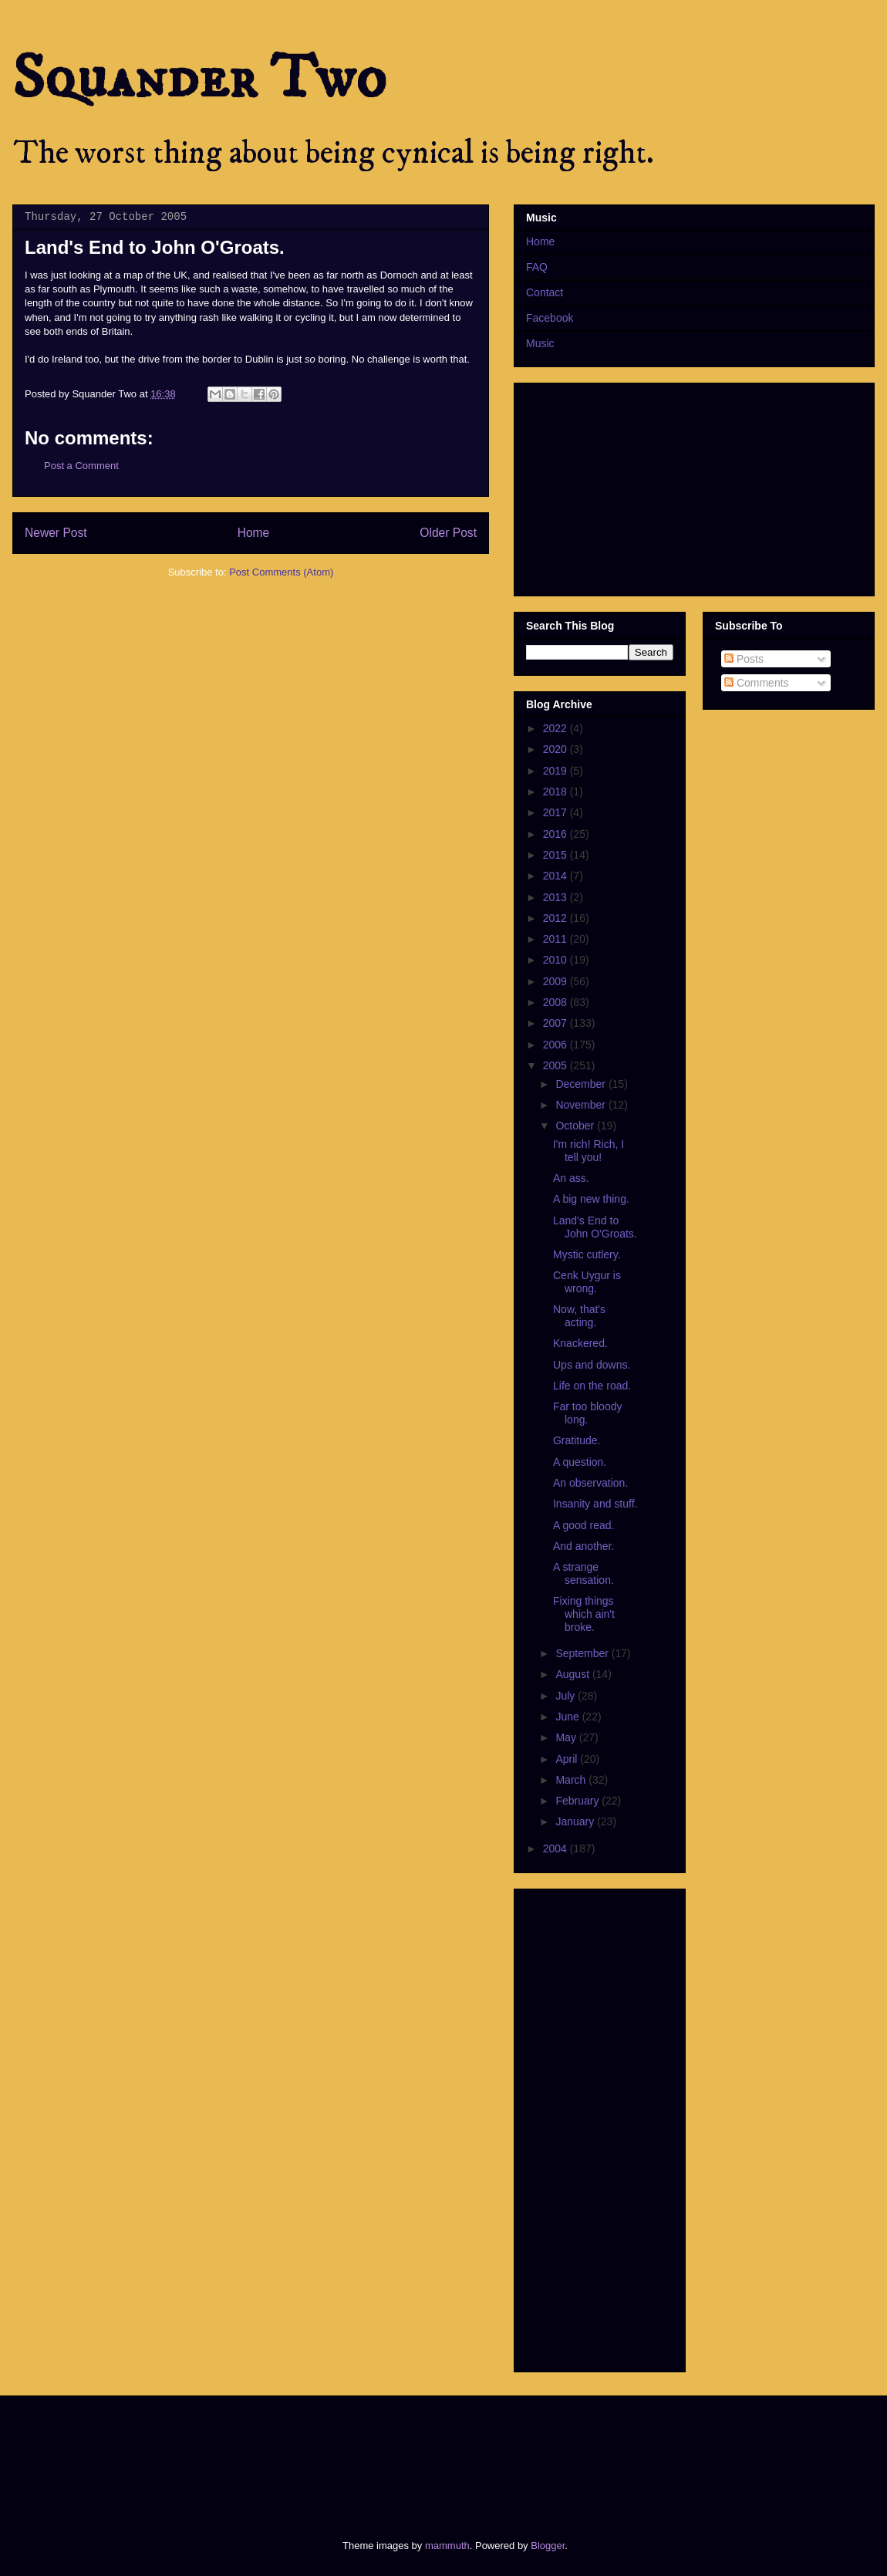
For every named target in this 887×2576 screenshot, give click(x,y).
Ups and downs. (591, 1365)
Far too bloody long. (587, 1413)
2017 (556, 812)
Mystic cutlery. (587, 1254)
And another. (583, 1546)
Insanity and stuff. (595, 1503)
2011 (556, 939)
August (573, 1674)
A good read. (583, 1525)
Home (254, 532)
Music (540, 343)
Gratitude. (576, 1440)
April (567, 1759)
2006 (556, 1044)
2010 (556, 960)
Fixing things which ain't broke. (584, 1614)
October (576, 1125)
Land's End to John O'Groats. (595, 1227)
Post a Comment (81, 465)
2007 (556, 1023)
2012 (556, 918)
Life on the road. (592, 1385)
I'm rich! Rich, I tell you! (588, 1150)
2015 (556, 855)
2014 (556, 875)
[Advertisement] (304, 2454)
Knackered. (580, 1343)
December (581, 1084)
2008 (556, 1002)
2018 (556, 791)
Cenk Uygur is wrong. (587, 1282)
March (572, 1780)
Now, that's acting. (579, 1316)
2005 (556, 1065)
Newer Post (56, 532)
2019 (556, 771)
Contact (544, 292)
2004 (556, 1848)
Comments (756, 683)
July (566, 1696)
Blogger (548, 2545)
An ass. (571, 1178)
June (568, 1716)
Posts (744, 659)
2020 (556, 749)
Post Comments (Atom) (281, 572)
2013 (556, 897)
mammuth (447, 2545)
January (576, 1821)
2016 (556, 834)
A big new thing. (591, 1199)
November (581, 1105)
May (566, 1737)
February (578, 1800)
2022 (556, 728)
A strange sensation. (583, 1573)
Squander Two (199, 78)
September (583, 1653)
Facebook (549, 318)
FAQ (537, 267)
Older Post (448, 532)
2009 (556, 981)
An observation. (590, 1483)
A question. (579, 1462)
